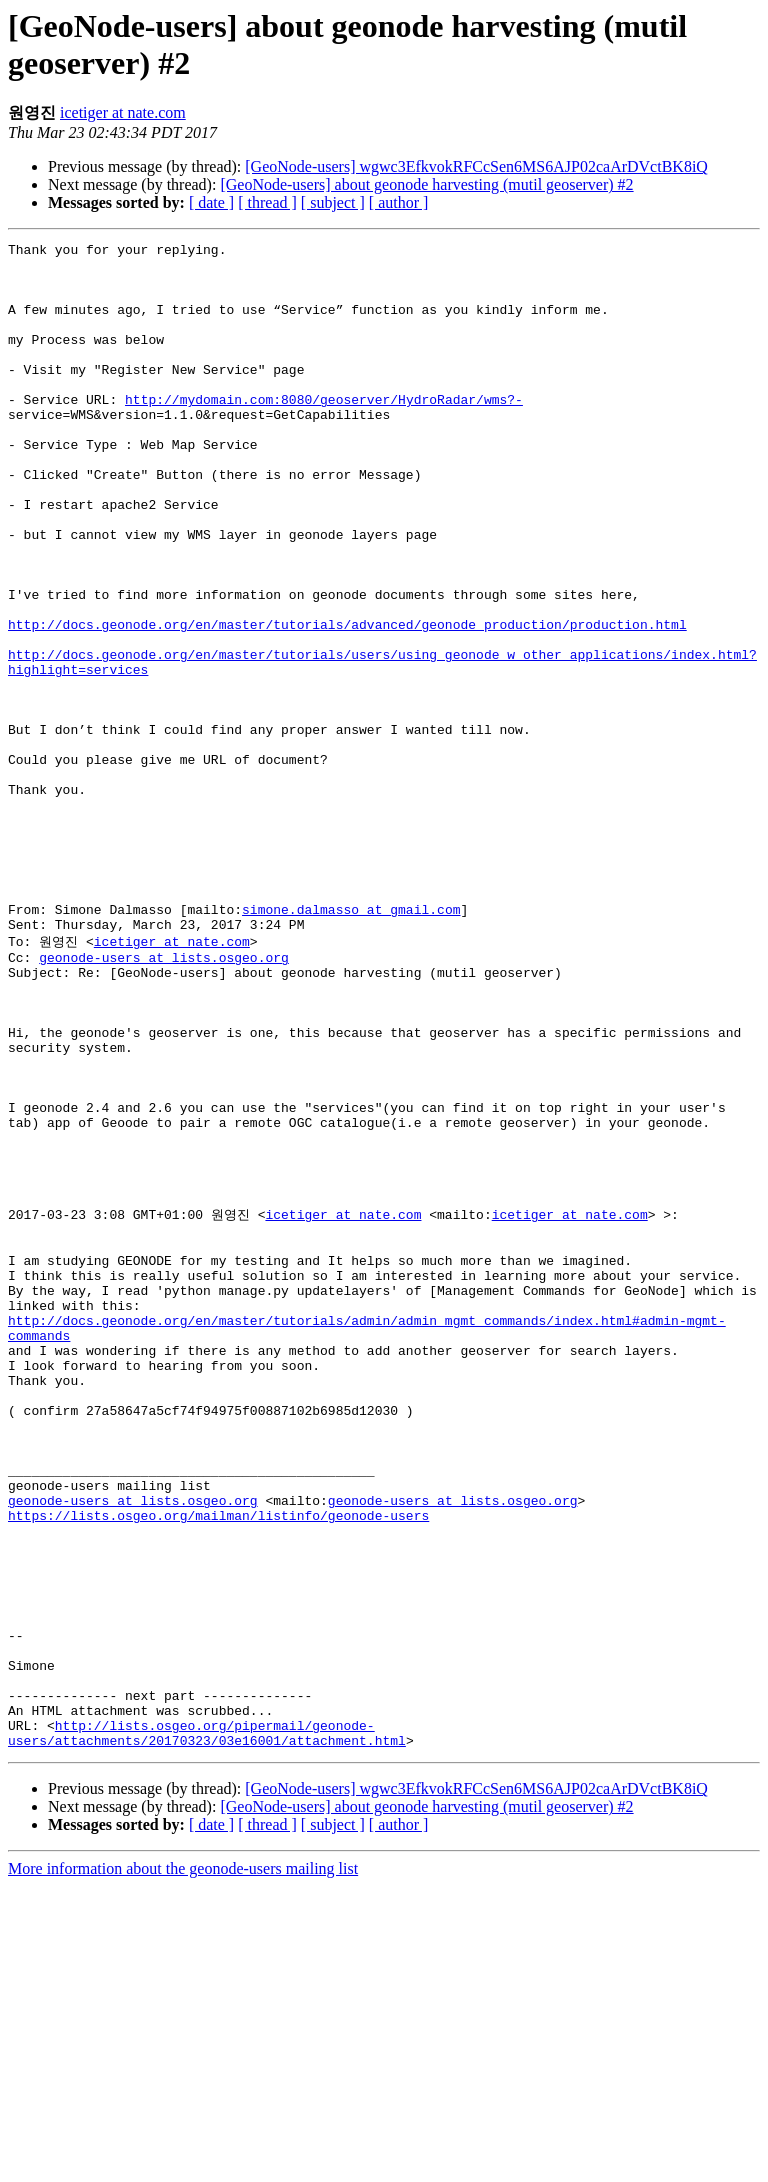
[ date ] (211, 202)
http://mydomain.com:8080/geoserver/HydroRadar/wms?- (324, 432)
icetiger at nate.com (123, 112)
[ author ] (399, 202)
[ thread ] (267, 202)
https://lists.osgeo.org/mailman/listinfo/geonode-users (218, 1766)
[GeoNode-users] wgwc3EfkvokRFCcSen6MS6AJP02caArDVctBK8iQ (476, 166)
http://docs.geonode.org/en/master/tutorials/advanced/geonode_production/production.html (347, 702)
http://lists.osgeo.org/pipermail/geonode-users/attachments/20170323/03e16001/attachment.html (207, 2027)
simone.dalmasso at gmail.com (351, 1044)
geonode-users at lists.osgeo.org (164, 1099)
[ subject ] (333, 202)
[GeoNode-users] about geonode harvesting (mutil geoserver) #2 (426, 184)
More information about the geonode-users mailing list (183, 2164)
